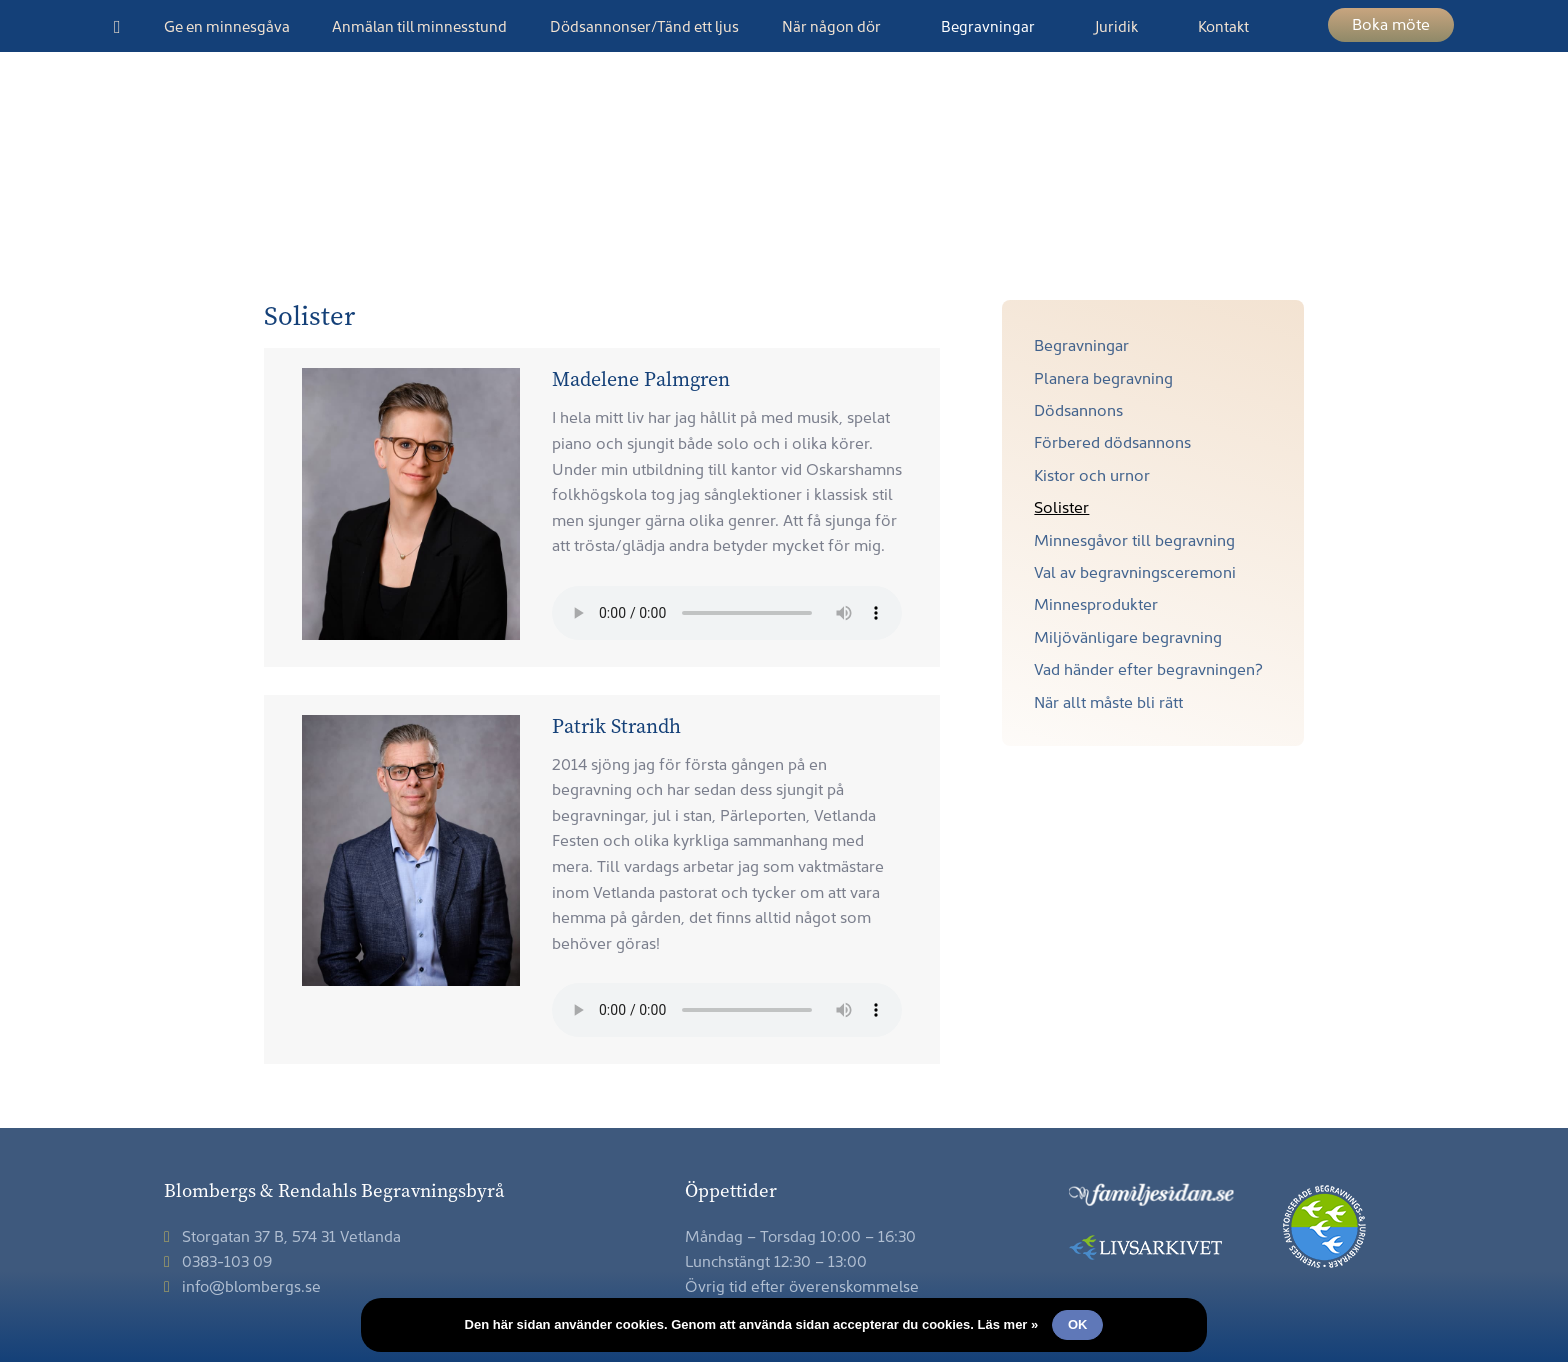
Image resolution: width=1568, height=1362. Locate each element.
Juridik (1116, 25)
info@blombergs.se (242, 1285)
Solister (1061, 506)
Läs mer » (1008, 1324)
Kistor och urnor (1092, 474)
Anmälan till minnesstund (419, 25)
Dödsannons (1078, 409)
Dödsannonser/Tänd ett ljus (644, 25)
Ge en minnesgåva (227, 25)
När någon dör (831, 25)
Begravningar (988, 25)
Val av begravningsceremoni (1135, 571)
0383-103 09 (218, 1260)
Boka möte (1391, 23)
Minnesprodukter (1096, 603)
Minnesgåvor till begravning (1134, 539)
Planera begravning (1103, 377)
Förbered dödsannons (1112, 441)
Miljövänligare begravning (1128, 636)
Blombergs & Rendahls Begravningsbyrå (784, 180)
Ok (1078, 1324)
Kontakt (1223, 25)
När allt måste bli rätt (1108, 701)
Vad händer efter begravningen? (1148, 668)
